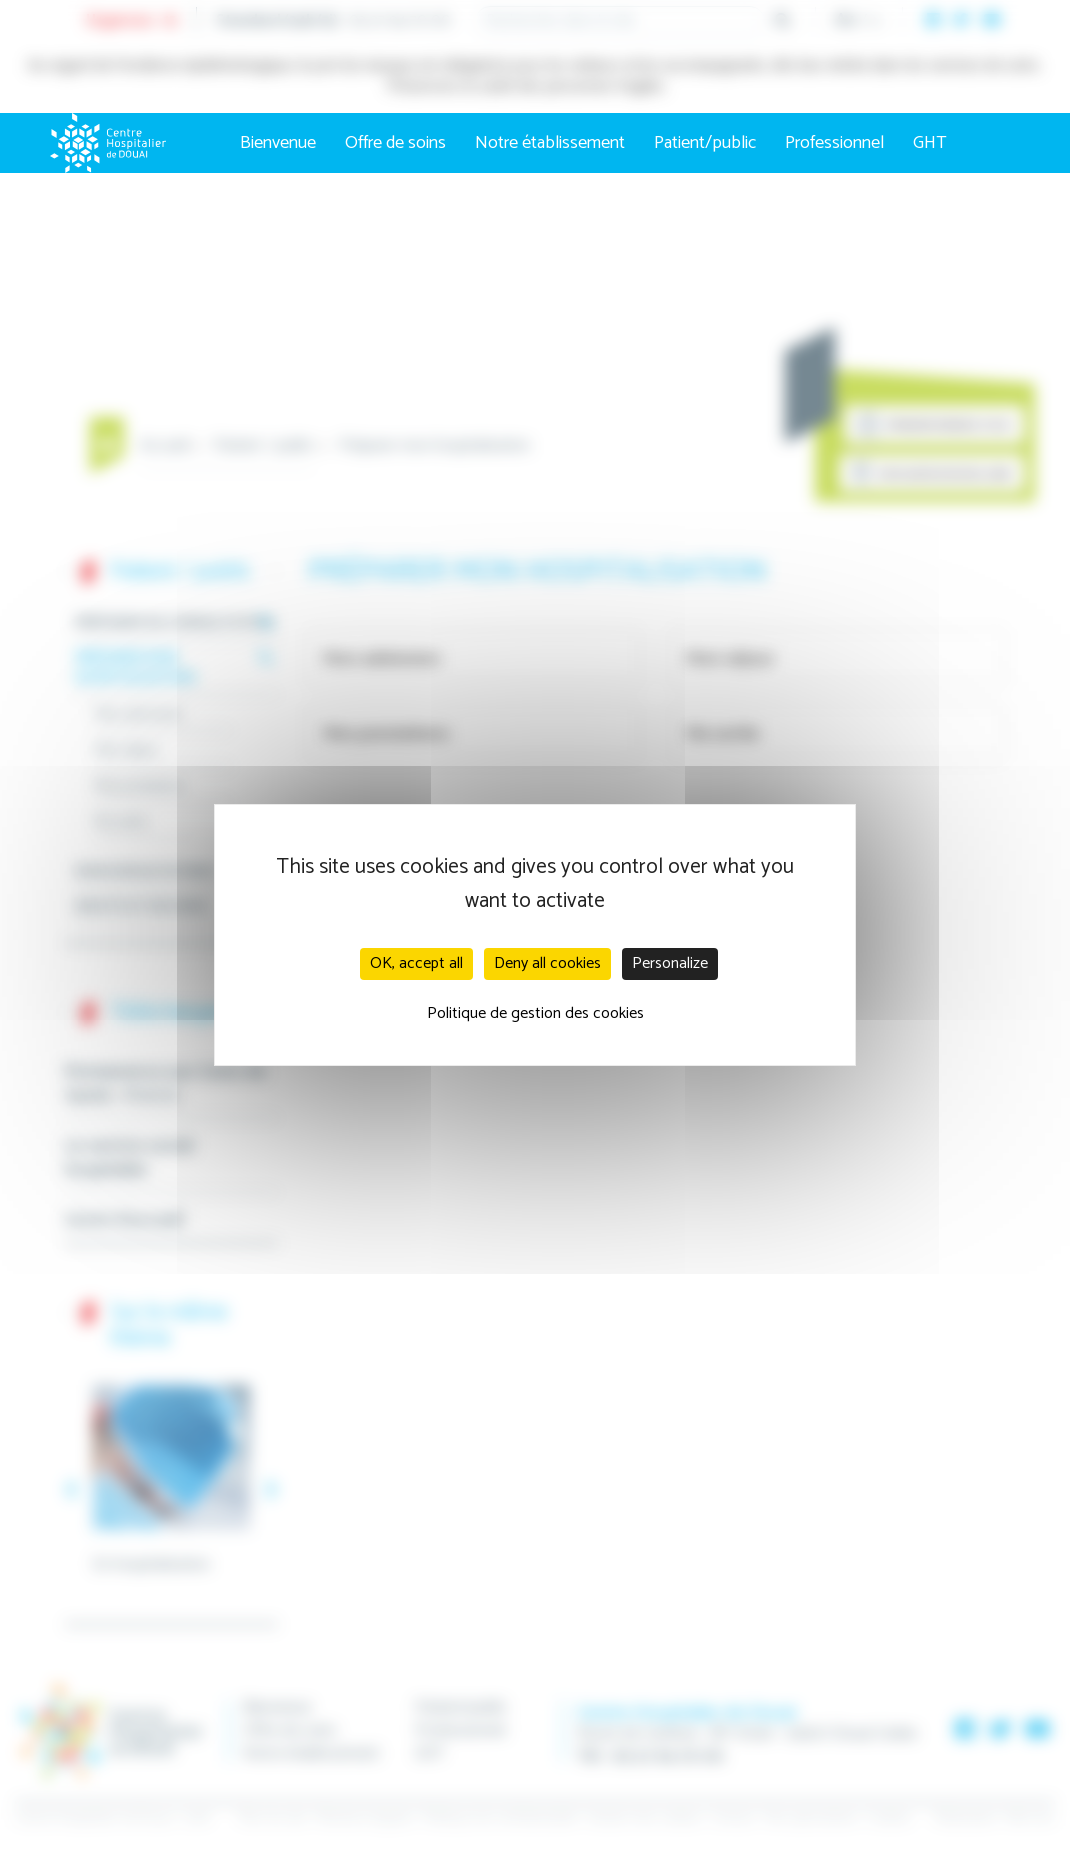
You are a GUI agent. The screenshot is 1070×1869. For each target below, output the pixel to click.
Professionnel (834, 143)
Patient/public (705, 143)
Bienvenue (278, 143)
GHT (930, 143)
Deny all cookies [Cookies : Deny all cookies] (547, 963)
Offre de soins (395, 143)
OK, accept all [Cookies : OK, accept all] (416, 963)
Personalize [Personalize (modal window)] (670, 963)
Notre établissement (550, 143)
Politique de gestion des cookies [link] (535, 1013)
